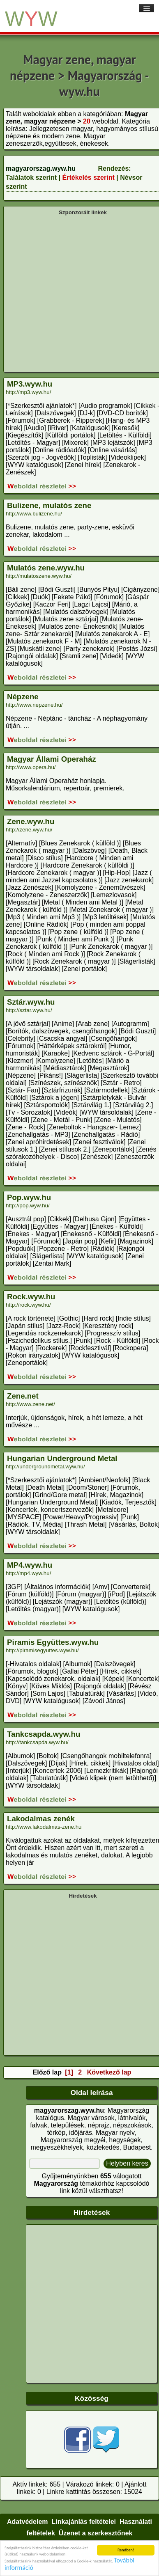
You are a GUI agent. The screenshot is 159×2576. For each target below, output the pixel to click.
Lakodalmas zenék (41, 1818)
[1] (69, 2072)
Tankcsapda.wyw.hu (43, 1734)
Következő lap (109, 2072)
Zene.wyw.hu (30, 821)
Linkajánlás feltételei (83, 2521)
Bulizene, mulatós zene (49, 505)
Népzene (23, 696)
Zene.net (23, 1396)
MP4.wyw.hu (29, 1565)
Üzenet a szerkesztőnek (96, 2533)
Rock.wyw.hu (31, 1296)
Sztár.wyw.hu (31, 1002)
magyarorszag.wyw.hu (41, 168)
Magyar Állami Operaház (51, 759)
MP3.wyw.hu (29, 384)
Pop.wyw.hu (29, 1197)
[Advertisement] (77, 293)
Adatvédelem (27, 2521)
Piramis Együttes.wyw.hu (53, 1642)
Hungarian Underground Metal (62, 1458)
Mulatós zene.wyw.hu (46, 567)
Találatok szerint (31, 177)
